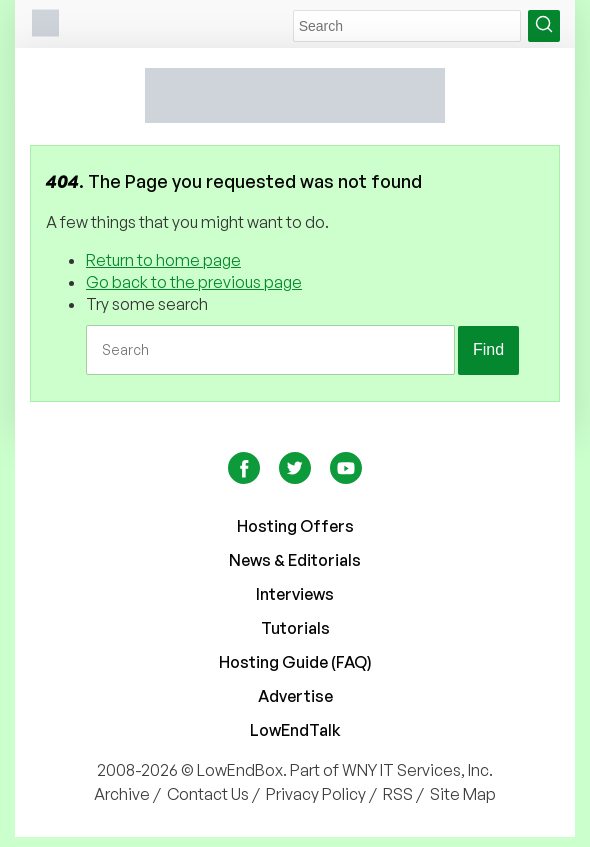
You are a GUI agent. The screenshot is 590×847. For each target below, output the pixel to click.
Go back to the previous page (194, 282)
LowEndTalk (295, 730)
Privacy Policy (316, 794)
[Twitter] (296, 478)
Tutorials (295, 628)
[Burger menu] (45, 25)
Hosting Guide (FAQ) (295, 662)
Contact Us (208, 794)
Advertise (295, 696)
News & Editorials (295, 560)
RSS (398, 794)
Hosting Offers (295, 526)
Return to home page (163, 260)
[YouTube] (346, 478)
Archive (122, 794)
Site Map (463, 794)
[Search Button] (544, 26)
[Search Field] (407, 26)
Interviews (295, 594)
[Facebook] (245, 478)
